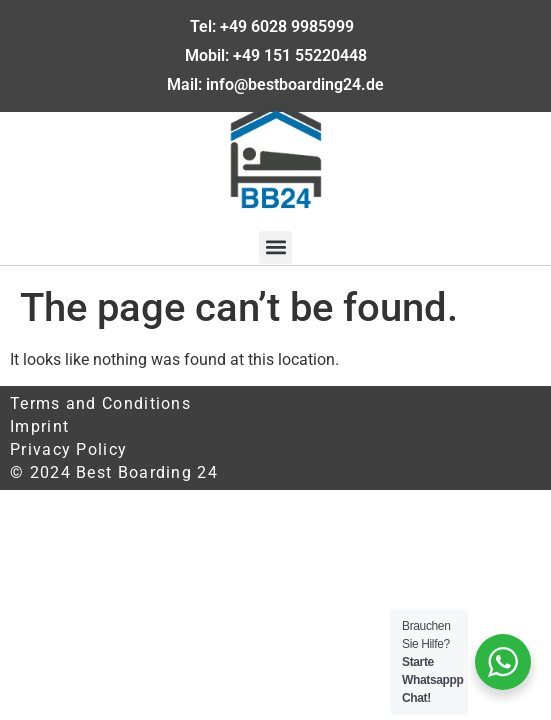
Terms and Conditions (100, 403)
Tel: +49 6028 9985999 (276, 26)
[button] (275, 247)
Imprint (39, 426)
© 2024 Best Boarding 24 (114, 472)
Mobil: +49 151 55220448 (276, 55)
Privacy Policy (68, 449)
